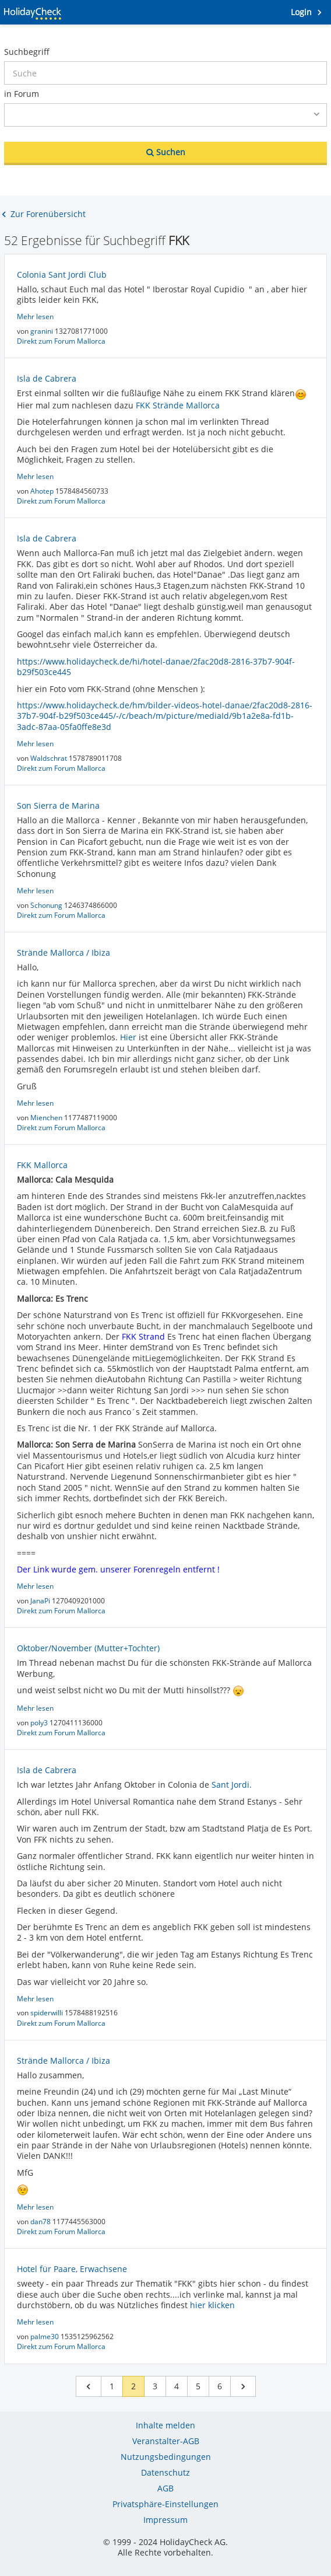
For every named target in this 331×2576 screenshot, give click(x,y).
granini (42, 331)
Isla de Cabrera (46, 378)
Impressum (165, 2519)
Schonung (47, 905)
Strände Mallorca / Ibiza (63, 952)
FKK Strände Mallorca (178, 405)
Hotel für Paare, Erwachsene (72, 2268)
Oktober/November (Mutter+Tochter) (88, 1648)
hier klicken (212, 2305)
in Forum (21, 93)
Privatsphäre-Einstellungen (165, 2503)
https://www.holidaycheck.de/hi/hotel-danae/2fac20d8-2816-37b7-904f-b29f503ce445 (156, 666)
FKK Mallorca (42, 1164)
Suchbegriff (27, 51)
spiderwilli (47, 2013)
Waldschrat (49, 758)
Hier (128, 1037)
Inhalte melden (165, 2425)
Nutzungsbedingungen (166, 2456)
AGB (165, 2488)
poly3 (40, 1723)
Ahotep (42, 491)
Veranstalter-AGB (165, 2440)
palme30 (45, 2336)
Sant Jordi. (232, 1784)
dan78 (41, 2222)
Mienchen (47, 1118)
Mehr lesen (35, 316)
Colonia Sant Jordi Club (62, 274)
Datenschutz (165, 2472)
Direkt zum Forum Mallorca (61, 341)
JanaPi (41, 1601)
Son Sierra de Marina (58, 805)
